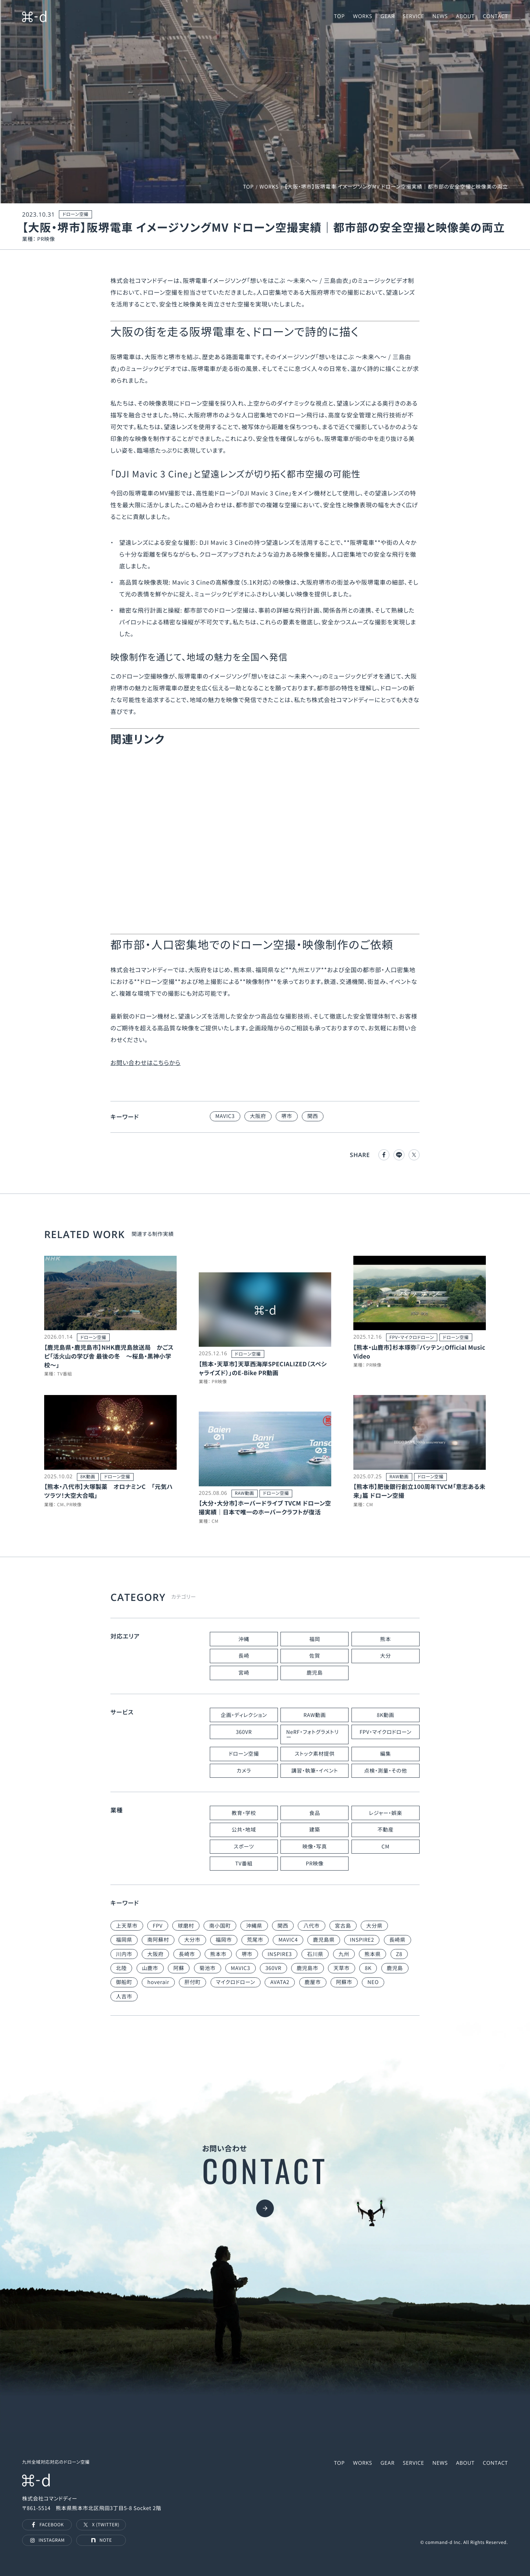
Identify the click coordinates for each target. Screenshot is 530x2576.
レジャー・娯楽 (385, 1813)
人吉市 (124, 1996)
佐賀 (314, 1655)
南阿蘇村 (158, 1940)
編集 (385, 1753)
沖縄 (244, 1639)
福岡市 (224, 1940)
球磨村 (186, 1926)
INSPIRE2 (362, 1940)
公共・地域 (244, 1829)
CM (386, 1846)
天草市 (341, 1968)
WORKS (269, 186)
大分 (385, 1655)
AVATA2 (279, 1982)
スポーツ (244, 1846)
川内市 (124, 1954)
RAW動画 (314, 1715)
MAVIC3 (225, 1116)
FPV (158, 1926)
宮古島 (343, 1926)
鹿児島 (315, 1672)
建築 (314, 1829)
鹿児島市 (307, 1968)
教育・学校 (244, 1813)
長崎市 (187, 1954)
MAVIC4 (288, 1940)
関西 (312, 1116)
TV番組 (243, 1863)
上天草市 (127, 1926)
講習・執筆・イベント (315, 1770)
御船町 (124, 1982)
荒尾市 (255, 1940)
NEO (373, 1982)
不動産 (385, 1829)
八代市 (311, 1926)
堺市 (286, 1116)
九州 (344, 1954)
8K (368, 1968)
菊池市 (207, 1968)
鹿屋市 (313, 1982)
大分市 (192, 1940)
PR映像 (315, 1863)
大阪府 (258, 1116)
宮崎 (244, 1672)
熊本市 (218, 1954)
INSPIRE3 (280, 1954)
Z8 (399, 1954)
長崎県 (397, 1940)
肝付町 (192, 1982)
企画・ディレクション (244, 1715)
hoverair (158, 1982)
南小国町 (220, 1926)
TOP (248, 186)
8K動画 (386, 1715)
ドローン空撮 (244, 1753)
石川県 (315, 1954)
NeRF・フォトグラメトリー (312, 1734)
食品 (314, 1813)
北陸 (121, 1968)
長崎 (244, 1655)
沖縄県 (254, 1926)
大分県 (374, 1926)
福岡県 (124, 1940)
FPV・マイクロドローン (385, 1732)
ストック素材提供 (315, 1753)
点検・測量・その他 (385, 1770)
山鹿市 (150, 1968)
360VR (244, 1732)
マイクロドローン (235, 1982)
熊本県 (372, 1954)
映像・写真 (315, 1846)
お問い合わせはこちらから (145, 1062)
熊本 (385, 1639)
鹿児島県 (324, 1940)
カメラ (244, 1770)
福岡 (314, 1639)
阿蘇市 (344, 1982)
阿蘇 (178, 1968)
